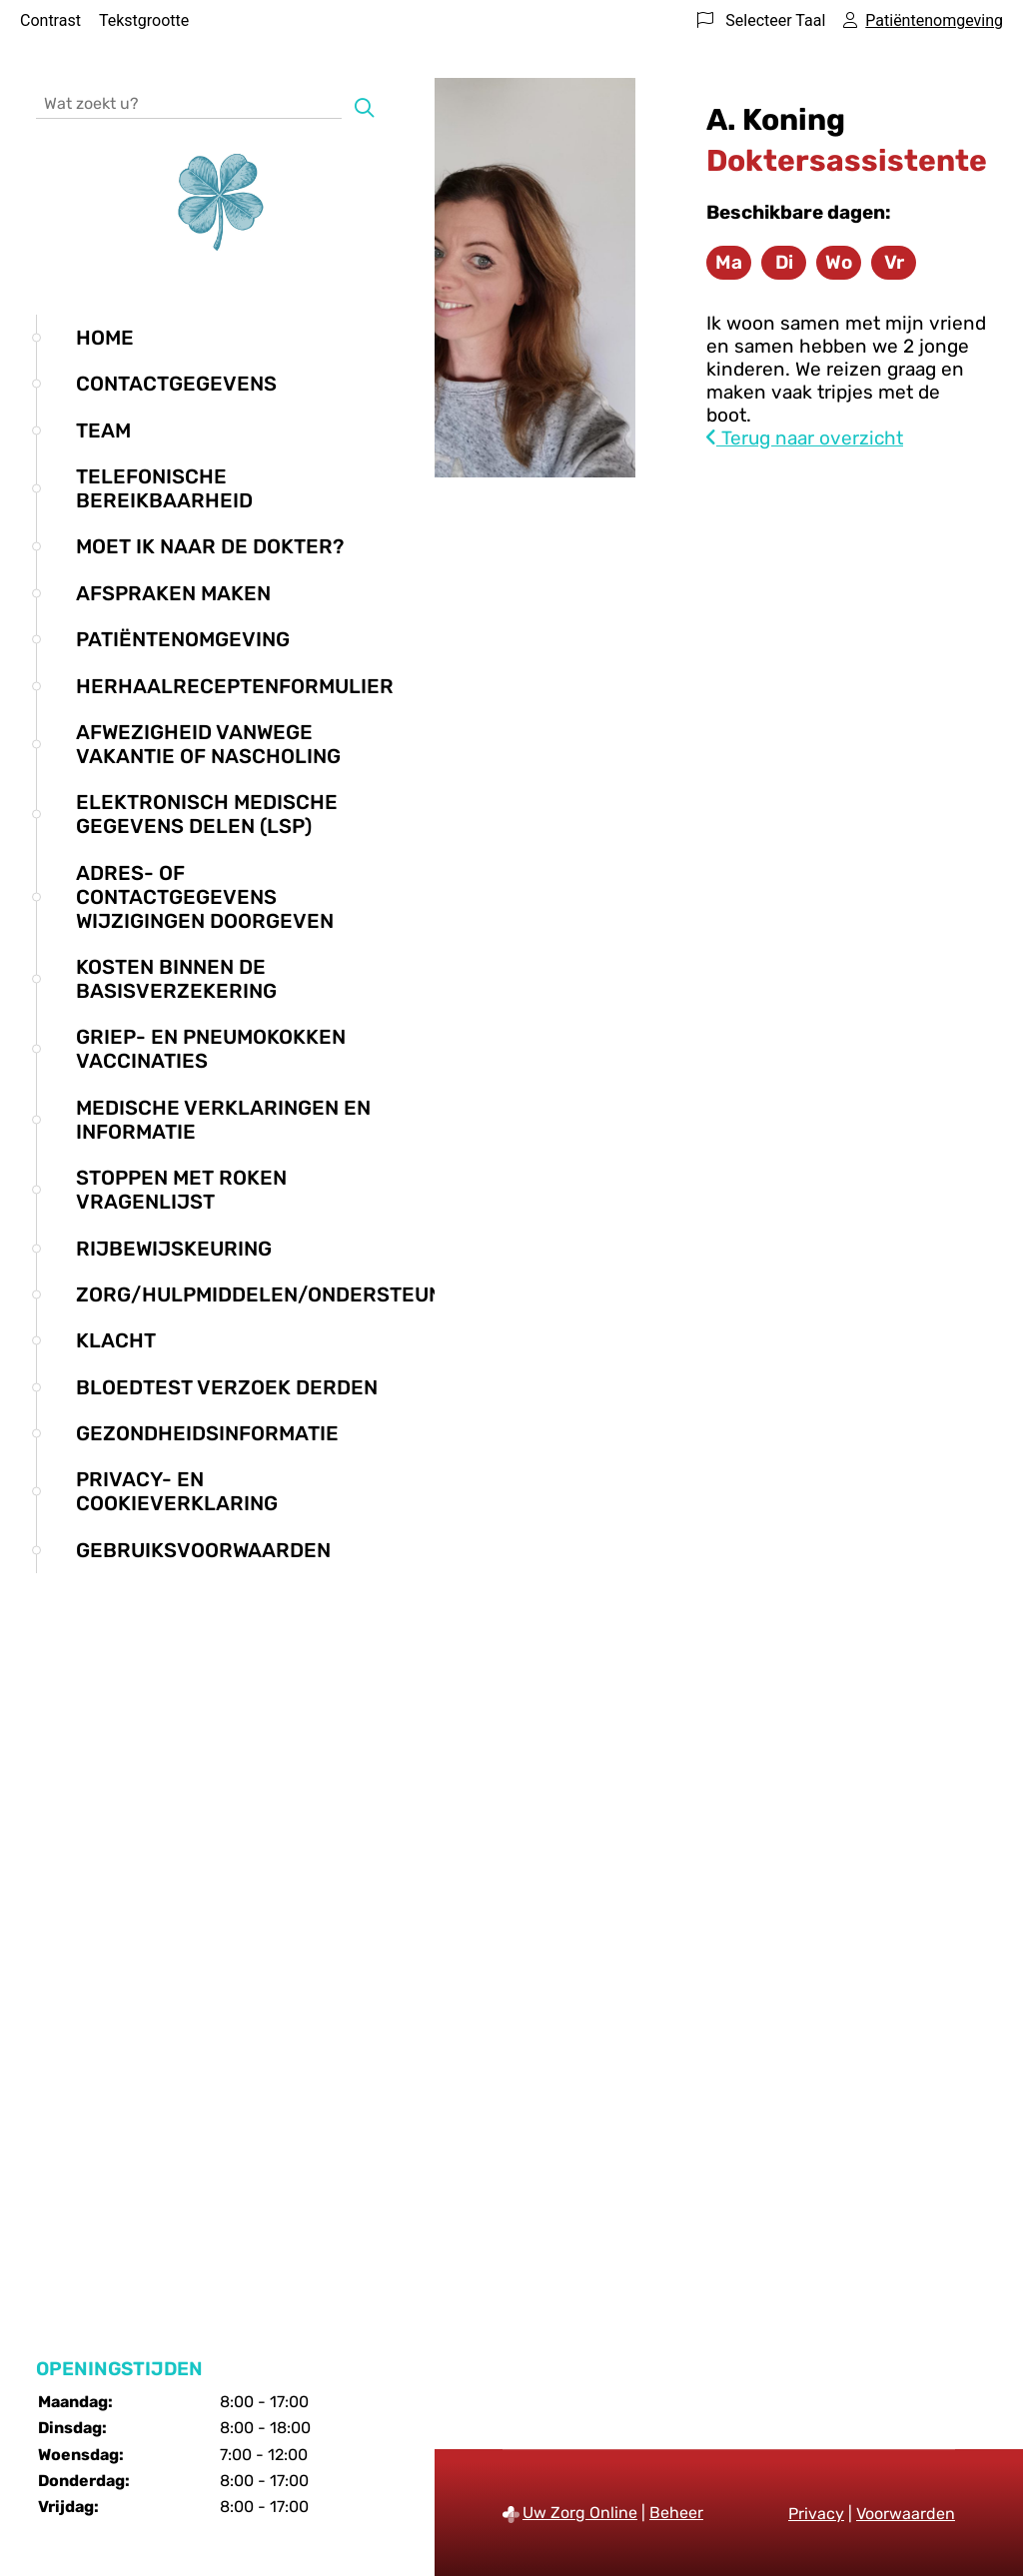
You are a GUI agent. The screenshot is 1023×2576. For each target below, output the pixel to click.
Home (105, 338)
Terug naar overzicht (804, 438)
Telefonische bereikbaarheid (164, 488)
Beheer (676, 2512)
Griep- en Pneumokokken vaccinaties (211, 1049)
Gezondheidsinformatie (207, 1433)
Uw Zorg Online (579, 2512)
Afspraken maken (173, 593)
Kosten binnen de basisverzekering (176, 979)
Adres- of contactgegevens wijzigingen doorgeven (205, 897)
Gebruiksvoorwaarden (203, 1550)
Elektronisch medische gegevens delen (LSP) (207, 814)
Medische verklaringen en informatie (223, 1120)
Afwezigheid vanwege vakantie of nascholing (208, 744)
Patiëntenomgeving (183, 639)
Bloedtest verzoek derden (227, 1387)
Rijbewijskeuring (174, 1249)
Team (103, 430)
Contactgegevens (176, 384)
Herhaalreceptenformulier (235, 686)
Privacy (816, 2513)
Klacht (116, 1340)
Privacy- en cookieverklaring (177, 1491)
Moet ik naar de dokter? (210, 546)
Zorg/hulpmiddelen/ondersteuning (276, 1294)
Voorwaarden (905, 2513)
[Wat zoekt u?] (189, 102)
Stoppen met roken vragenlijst (181, 1190)
